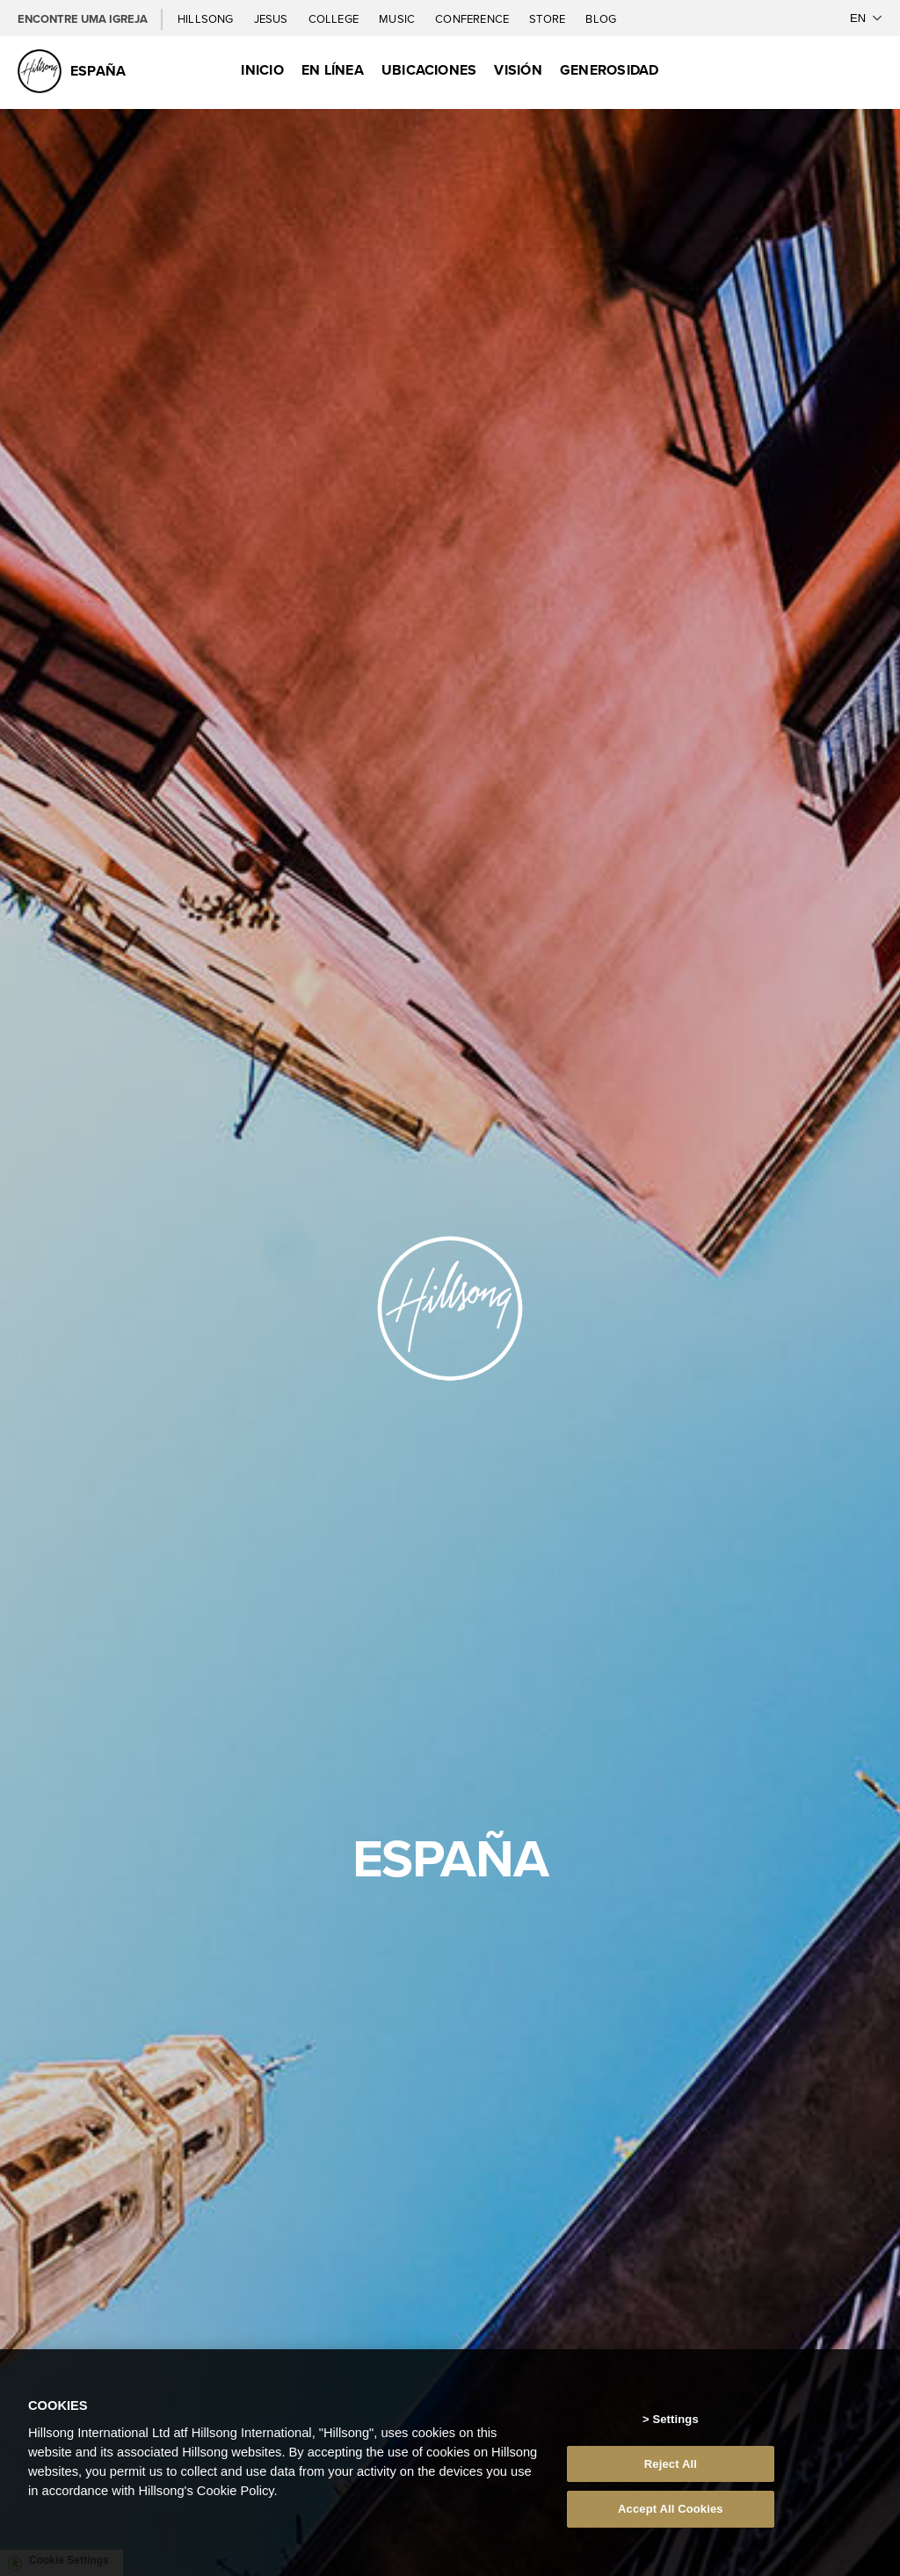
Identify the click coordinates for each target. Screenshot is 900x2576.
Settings (675, 2419)
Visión (517, 70)
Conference (473, 18)
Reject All (670, 2464)
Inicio (262, 70)
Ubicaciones (429, 70)
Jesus (272, 18)
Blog (600, 18)
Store (548, 18)
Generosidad (609, 70)
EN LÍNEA (332, 70)
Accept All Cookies (670, 2508)
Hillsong (207, 18)
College (334, 18)
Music (398, 18)
